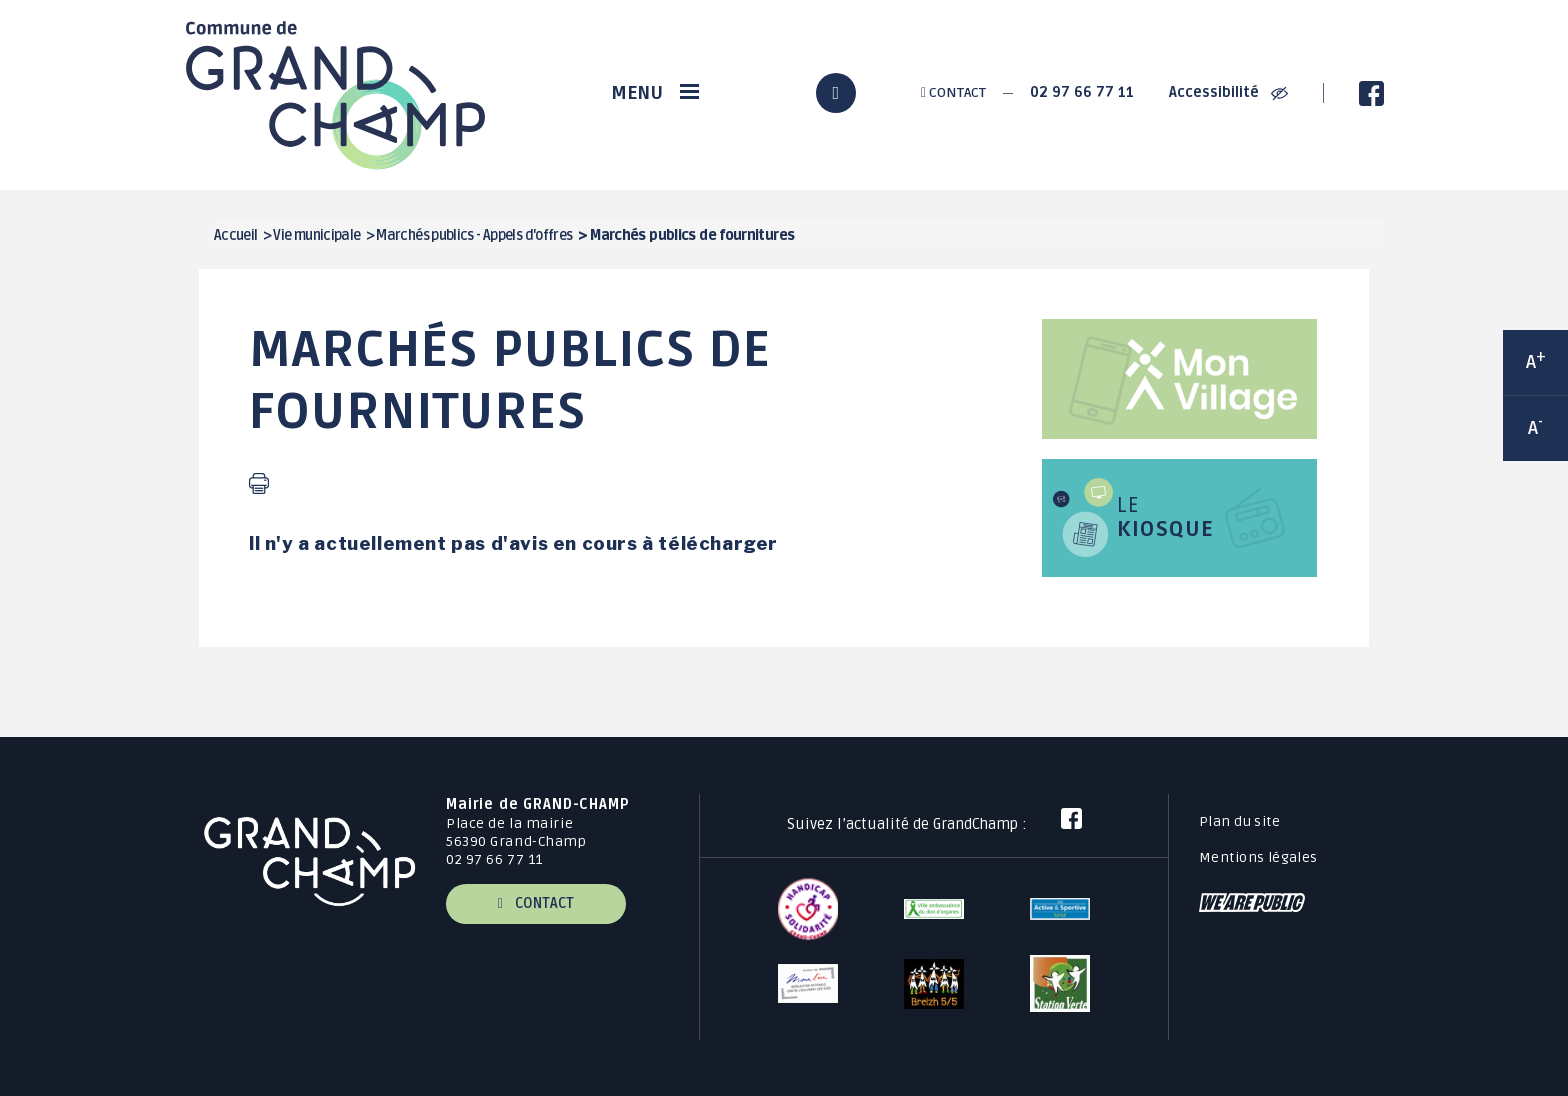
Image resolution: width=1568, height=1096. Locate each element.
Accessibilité (1228, 92)
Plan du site (1239, 821)
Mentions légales (1258, 857)
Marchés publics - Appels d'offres (474, 235)
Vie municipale (316, 235)
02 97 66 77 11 (1082, 92)
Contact (953, 92)
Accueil (236, 235)
